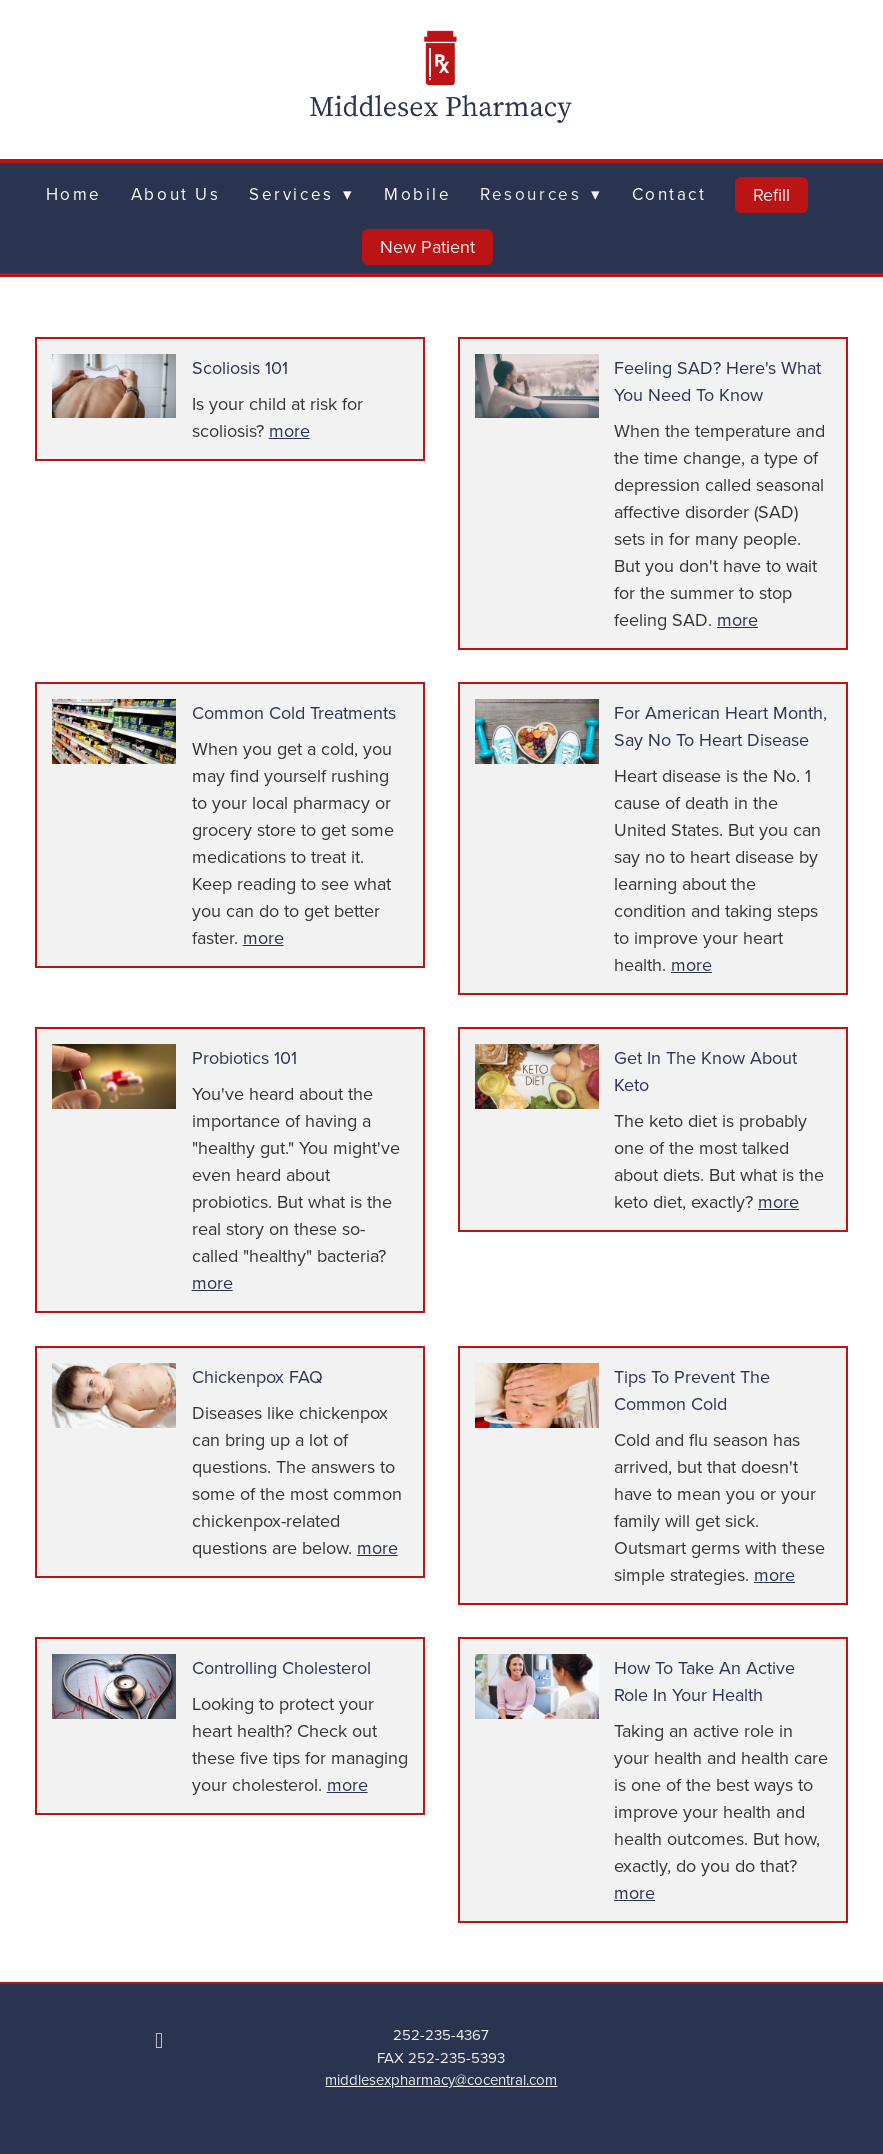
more (289, 430)
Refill (771, 194)
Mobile (417, 194)
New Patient (427, 246)
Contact (669, 194)
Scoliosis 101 (240, 367)
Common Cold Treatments (294, 712)
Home (74, 194)
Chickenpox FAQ (257, 1376)
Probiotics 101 (244, 1057)
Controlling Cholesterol (281, 1667)
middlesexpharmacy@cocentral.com (441, 2079)
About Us (175, 194)
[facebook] (159, 2040)
